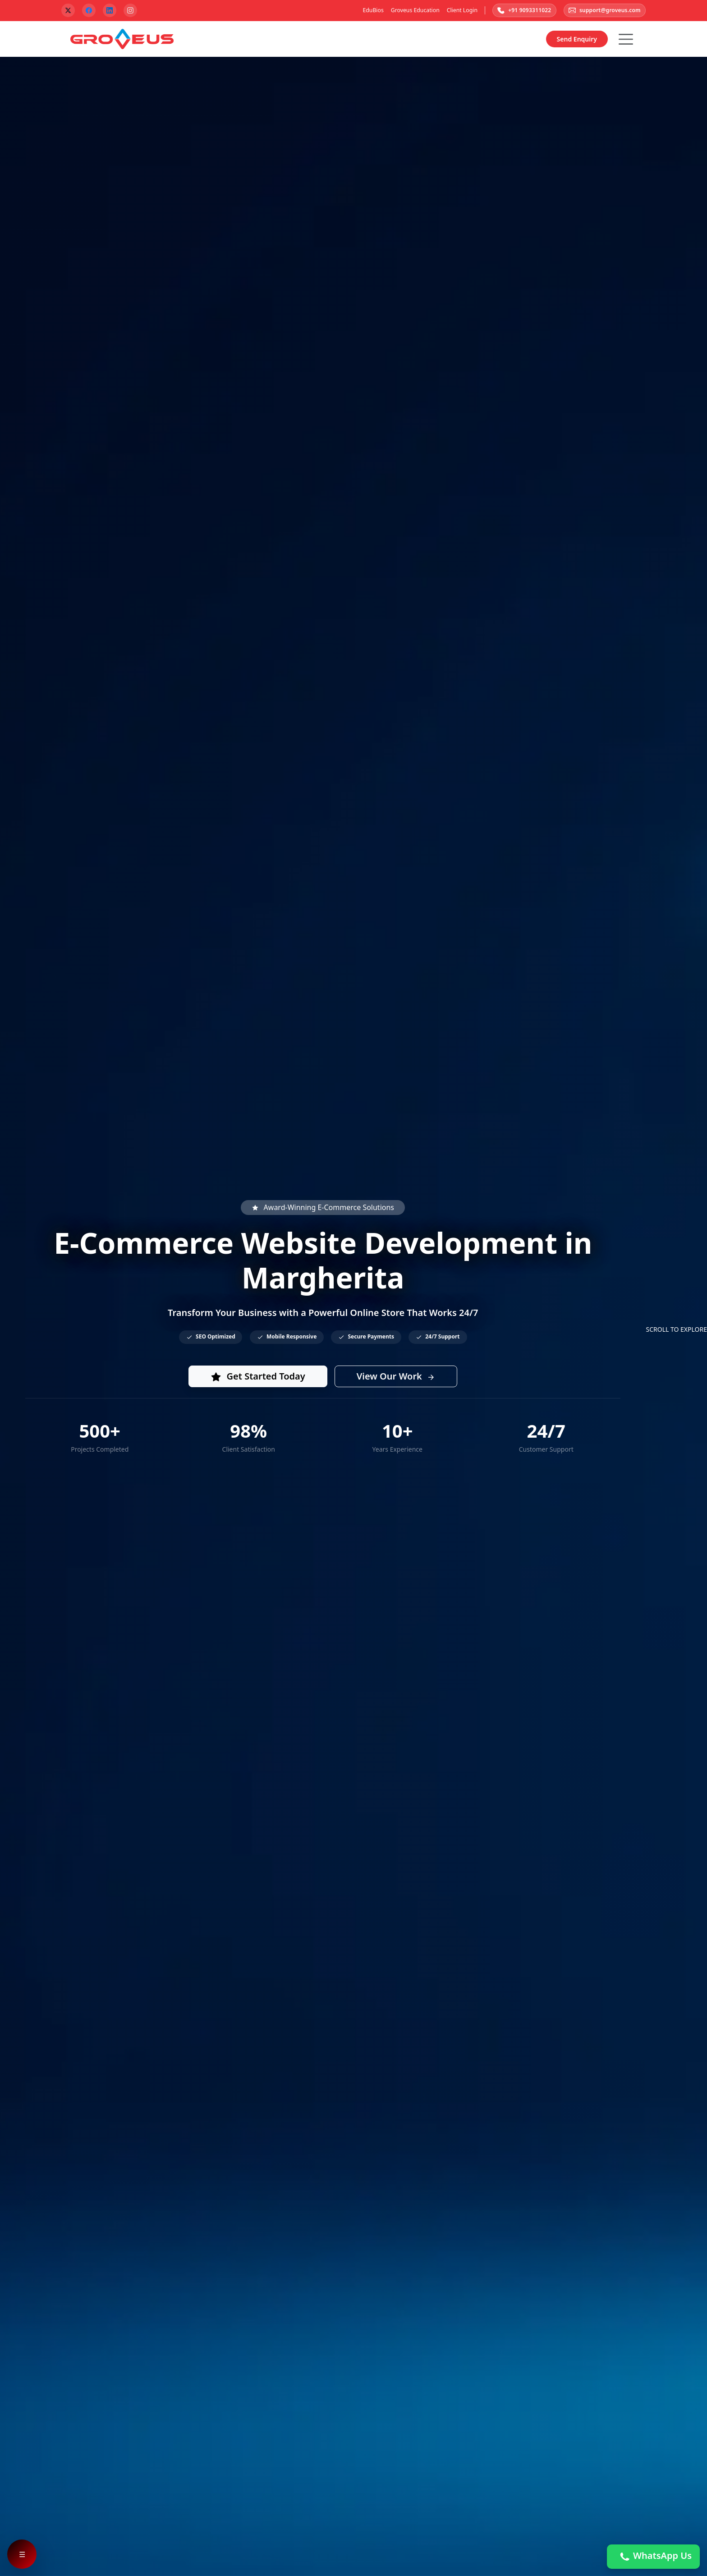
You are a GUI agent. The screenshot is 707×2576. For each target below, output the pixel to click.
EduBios (368, 10)
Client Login (456, 10)
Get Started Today (258, 1377)
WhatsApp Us (653, 2557)
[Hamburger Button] (625, 40)
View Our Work (396, 1377)
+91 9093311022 (520, 10)
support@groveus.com (603, 10)
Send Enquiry (577, 40)
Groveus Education (410, 10)
